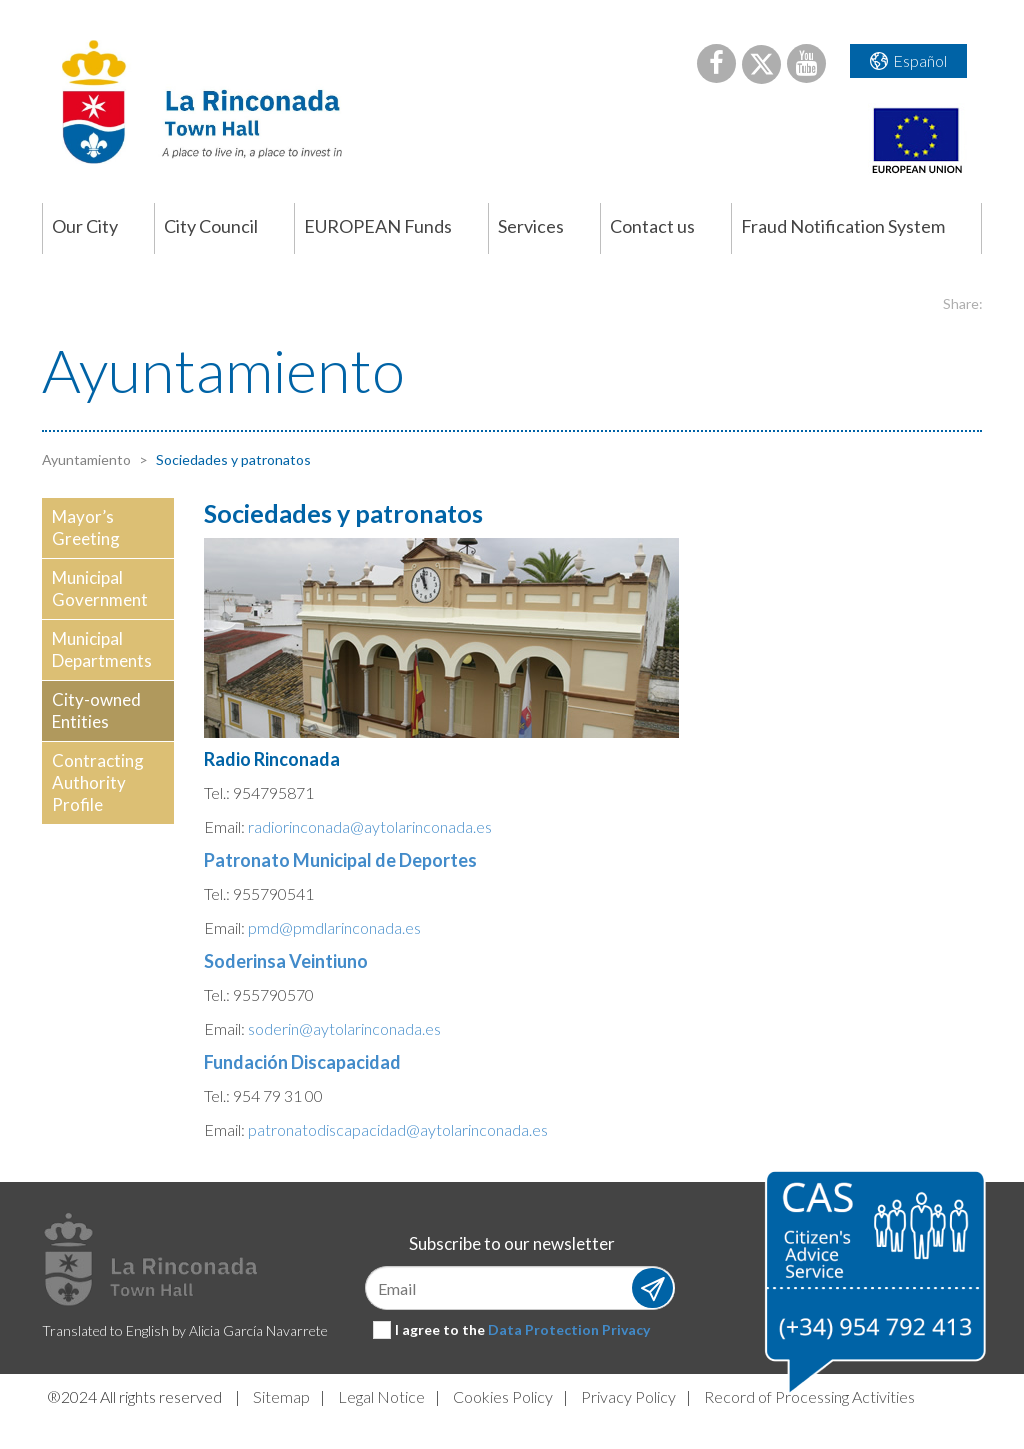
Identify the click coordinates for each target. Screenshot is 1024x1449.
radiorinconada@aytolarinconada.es (370, 826)
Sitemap (281, 1396)
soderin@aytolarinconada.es (344, 1028)
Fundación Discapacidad (302, 1062)
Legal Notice (381, 1396)
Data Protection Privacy (569, 1329)
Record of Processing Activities (809, 1396)
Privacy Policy (628, 1396)
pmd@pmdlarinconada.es (334, 927)
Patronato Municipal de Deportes (340, 860)
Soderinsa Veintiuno (286, 961)
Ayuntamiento (86, 459)
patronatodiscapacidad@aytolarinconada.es (398, 1129)
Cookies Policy (503, 1396)
